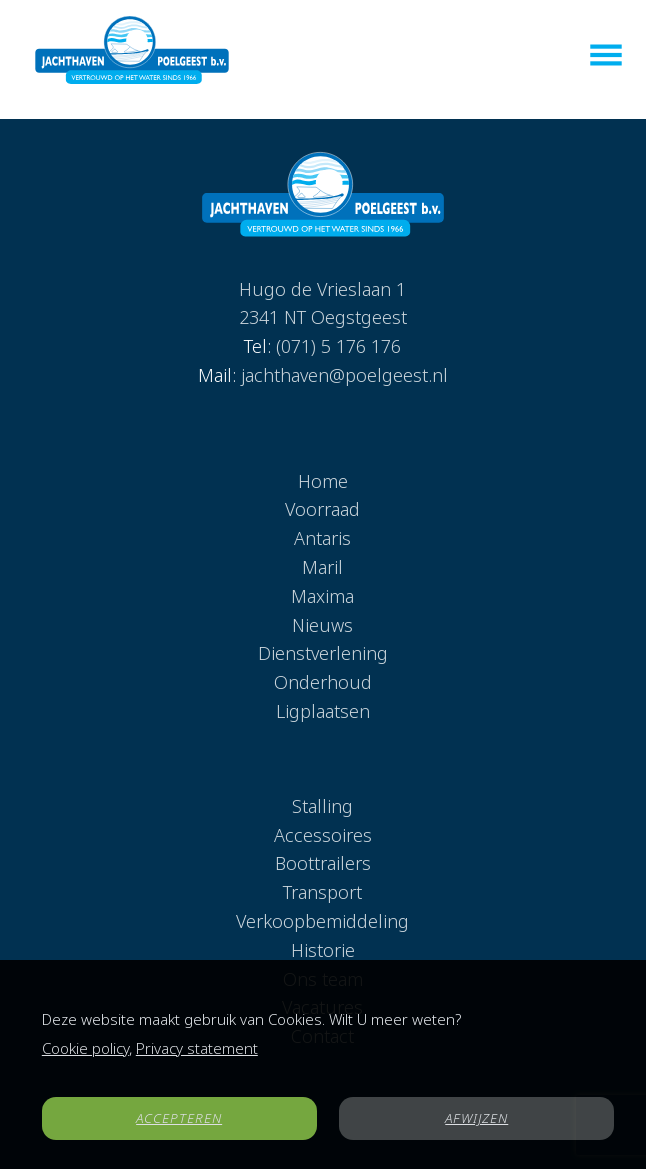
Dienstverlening (323, 653)
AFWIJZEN (476, 1118)
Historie (323, 950)
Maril (322, 567)
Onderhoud (323, 682)
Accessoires (323, 835)
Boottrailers (323, 863)
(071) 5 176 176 (338, 346)
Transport (322, 892)
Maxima (322, 596)
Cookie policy (85, 1048)
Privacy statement (197, 1048)
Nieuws (322, 625)
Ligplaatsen (323, 711)
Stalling (322, 806)
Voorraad (322, 509)
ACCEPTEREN (179, 1118)
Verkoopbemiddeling (322, 921)
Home (323, 481)
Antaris (322, 538)
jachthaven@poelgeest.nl (344, 375)
